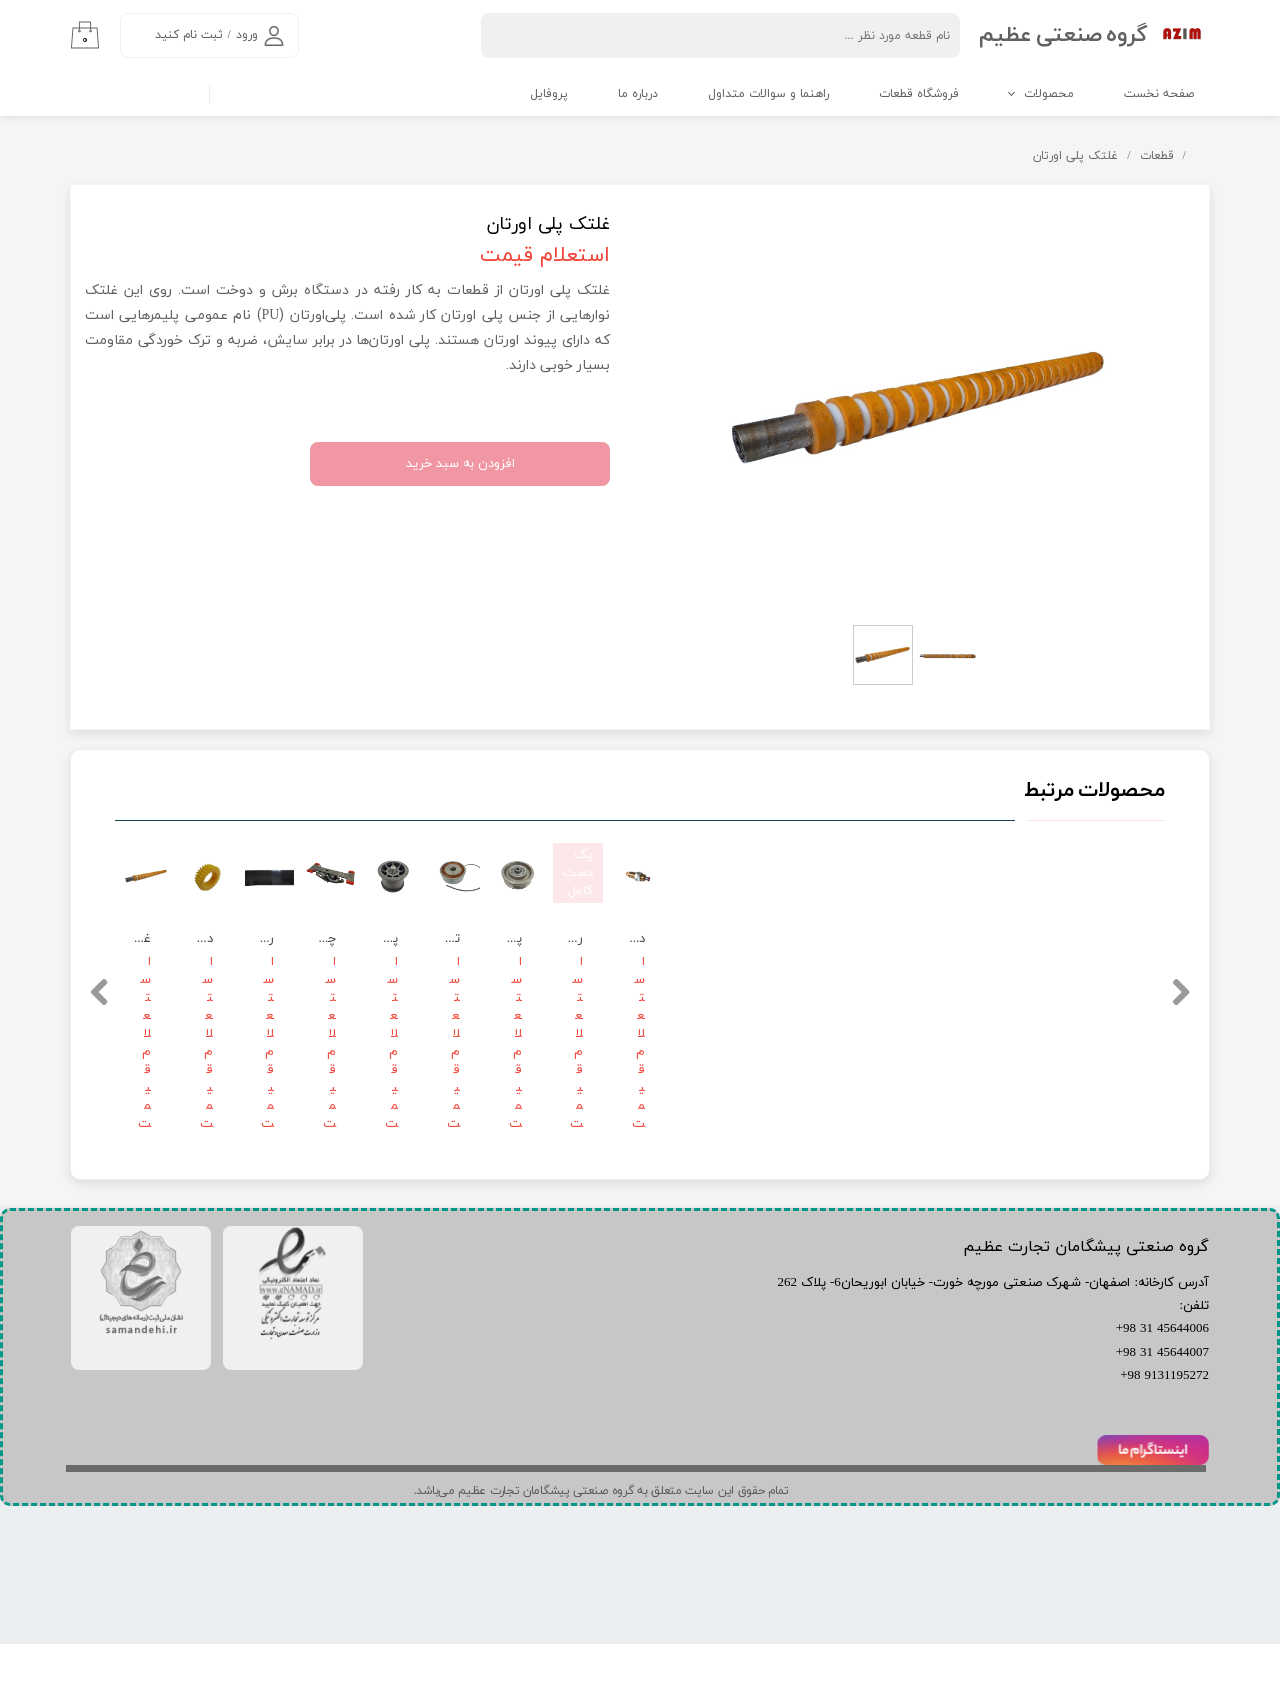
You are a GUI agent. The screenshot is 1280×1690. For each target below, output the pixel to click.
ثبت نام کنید (189, 35)
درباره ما (638, 94)
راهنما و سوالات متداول (768, 94)
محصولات (1049, 94)
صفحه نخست (1159, 94)
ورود (247, 35)
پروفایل (549, 94)
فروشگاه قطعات (919, 94)
